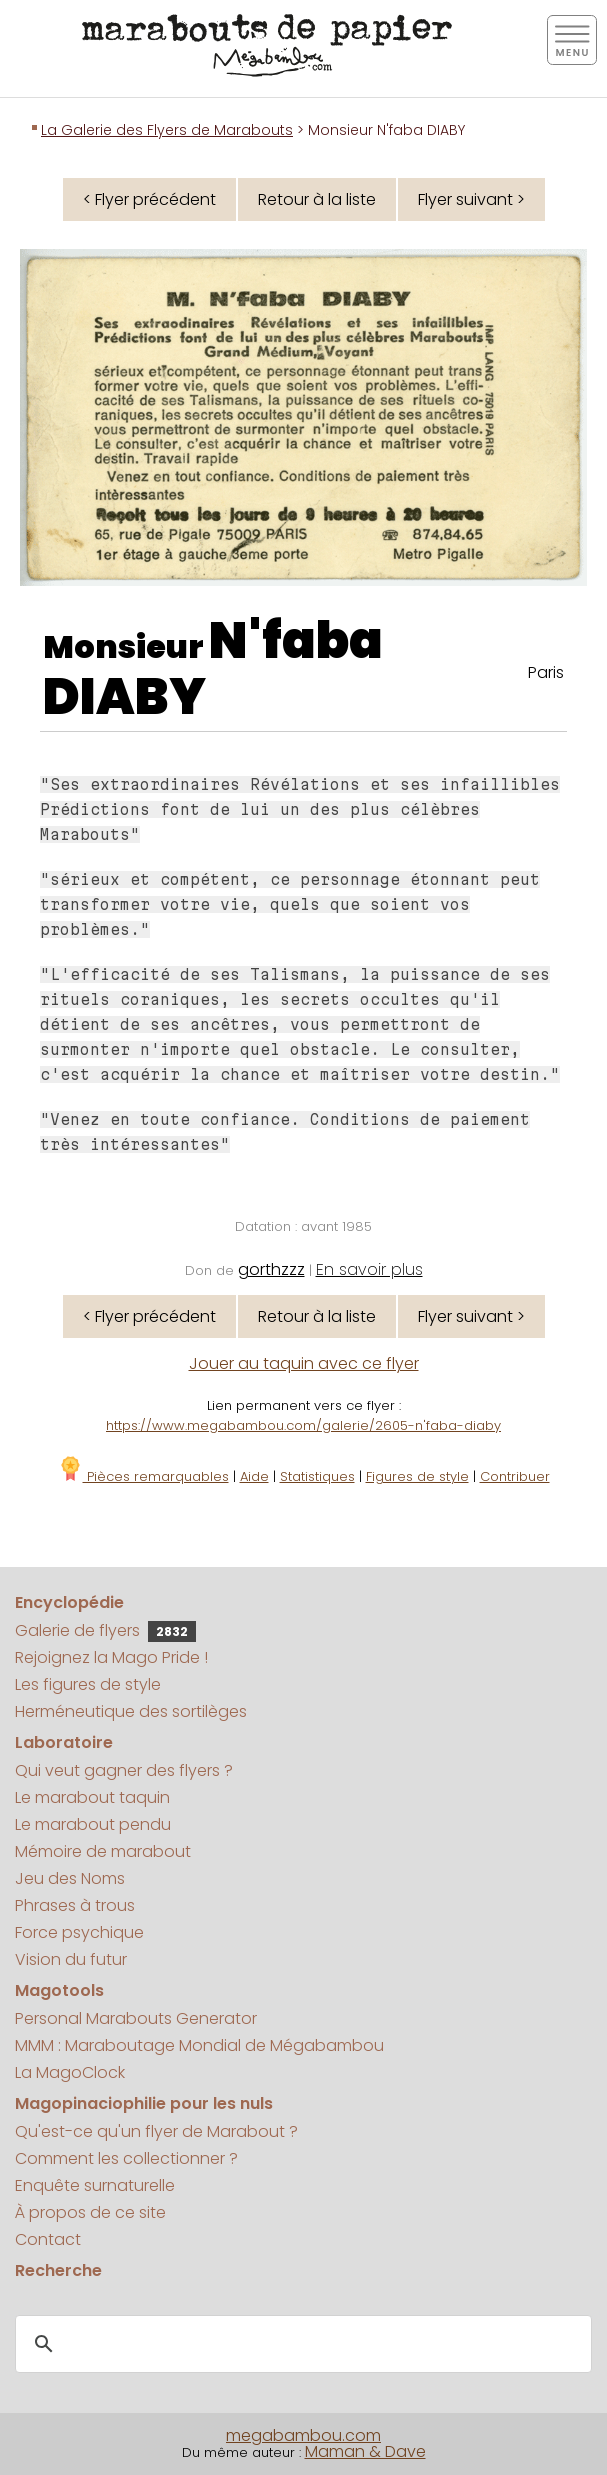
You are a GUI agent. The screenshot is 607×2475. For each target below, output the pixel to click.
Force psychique (79, 1932)
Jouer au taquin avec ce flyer (304, 1363)
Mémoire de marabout (103, 1851)
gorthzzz (271, 1269)
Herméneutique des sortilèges (131, 1711)
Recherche (58, 2270)
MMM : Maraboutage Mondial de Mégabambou (199, 2045)
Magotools (59, 1990)
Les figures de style (88, 1684)
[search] (300, 2345)
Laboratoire (64, 1742)
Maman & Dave (365, 2451)
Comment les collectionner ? (126, 2158)
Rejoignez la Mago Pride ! (111, 1657)
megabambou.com (303, 2435)
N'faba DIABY (213, 669)
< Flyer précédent (149, 199)
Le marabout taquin (92, 1797)
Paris (546, 672)
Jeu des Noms (70, 1878)
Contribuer (515, 1476)
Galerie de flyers (105, 1630)
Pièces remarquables (143, 1476)
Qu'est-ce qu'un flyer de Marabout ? (156, 2131)
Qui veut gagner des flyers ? (124, 1770)
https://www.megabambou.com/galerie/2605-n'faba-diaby (303, 1425)
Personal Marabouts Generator (136, 2018)
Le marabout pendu (93, 1824)
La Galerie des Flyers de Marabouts (167, 130)
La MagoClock (70, 2072)
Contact (48, 2239)
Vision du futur (71, 1959)
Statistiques (317, 1476)
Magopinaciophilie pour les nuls (144, 2103)
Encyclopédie (69, 1602)
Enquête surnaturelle (95, 2185)
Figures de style (417, 1476)
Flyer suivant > (471, 199)
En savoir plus (369, 1269)
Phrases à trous (75, 1905)
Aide (254, 1476)
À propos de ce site (90, 2212)
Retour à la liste (317, 199)
